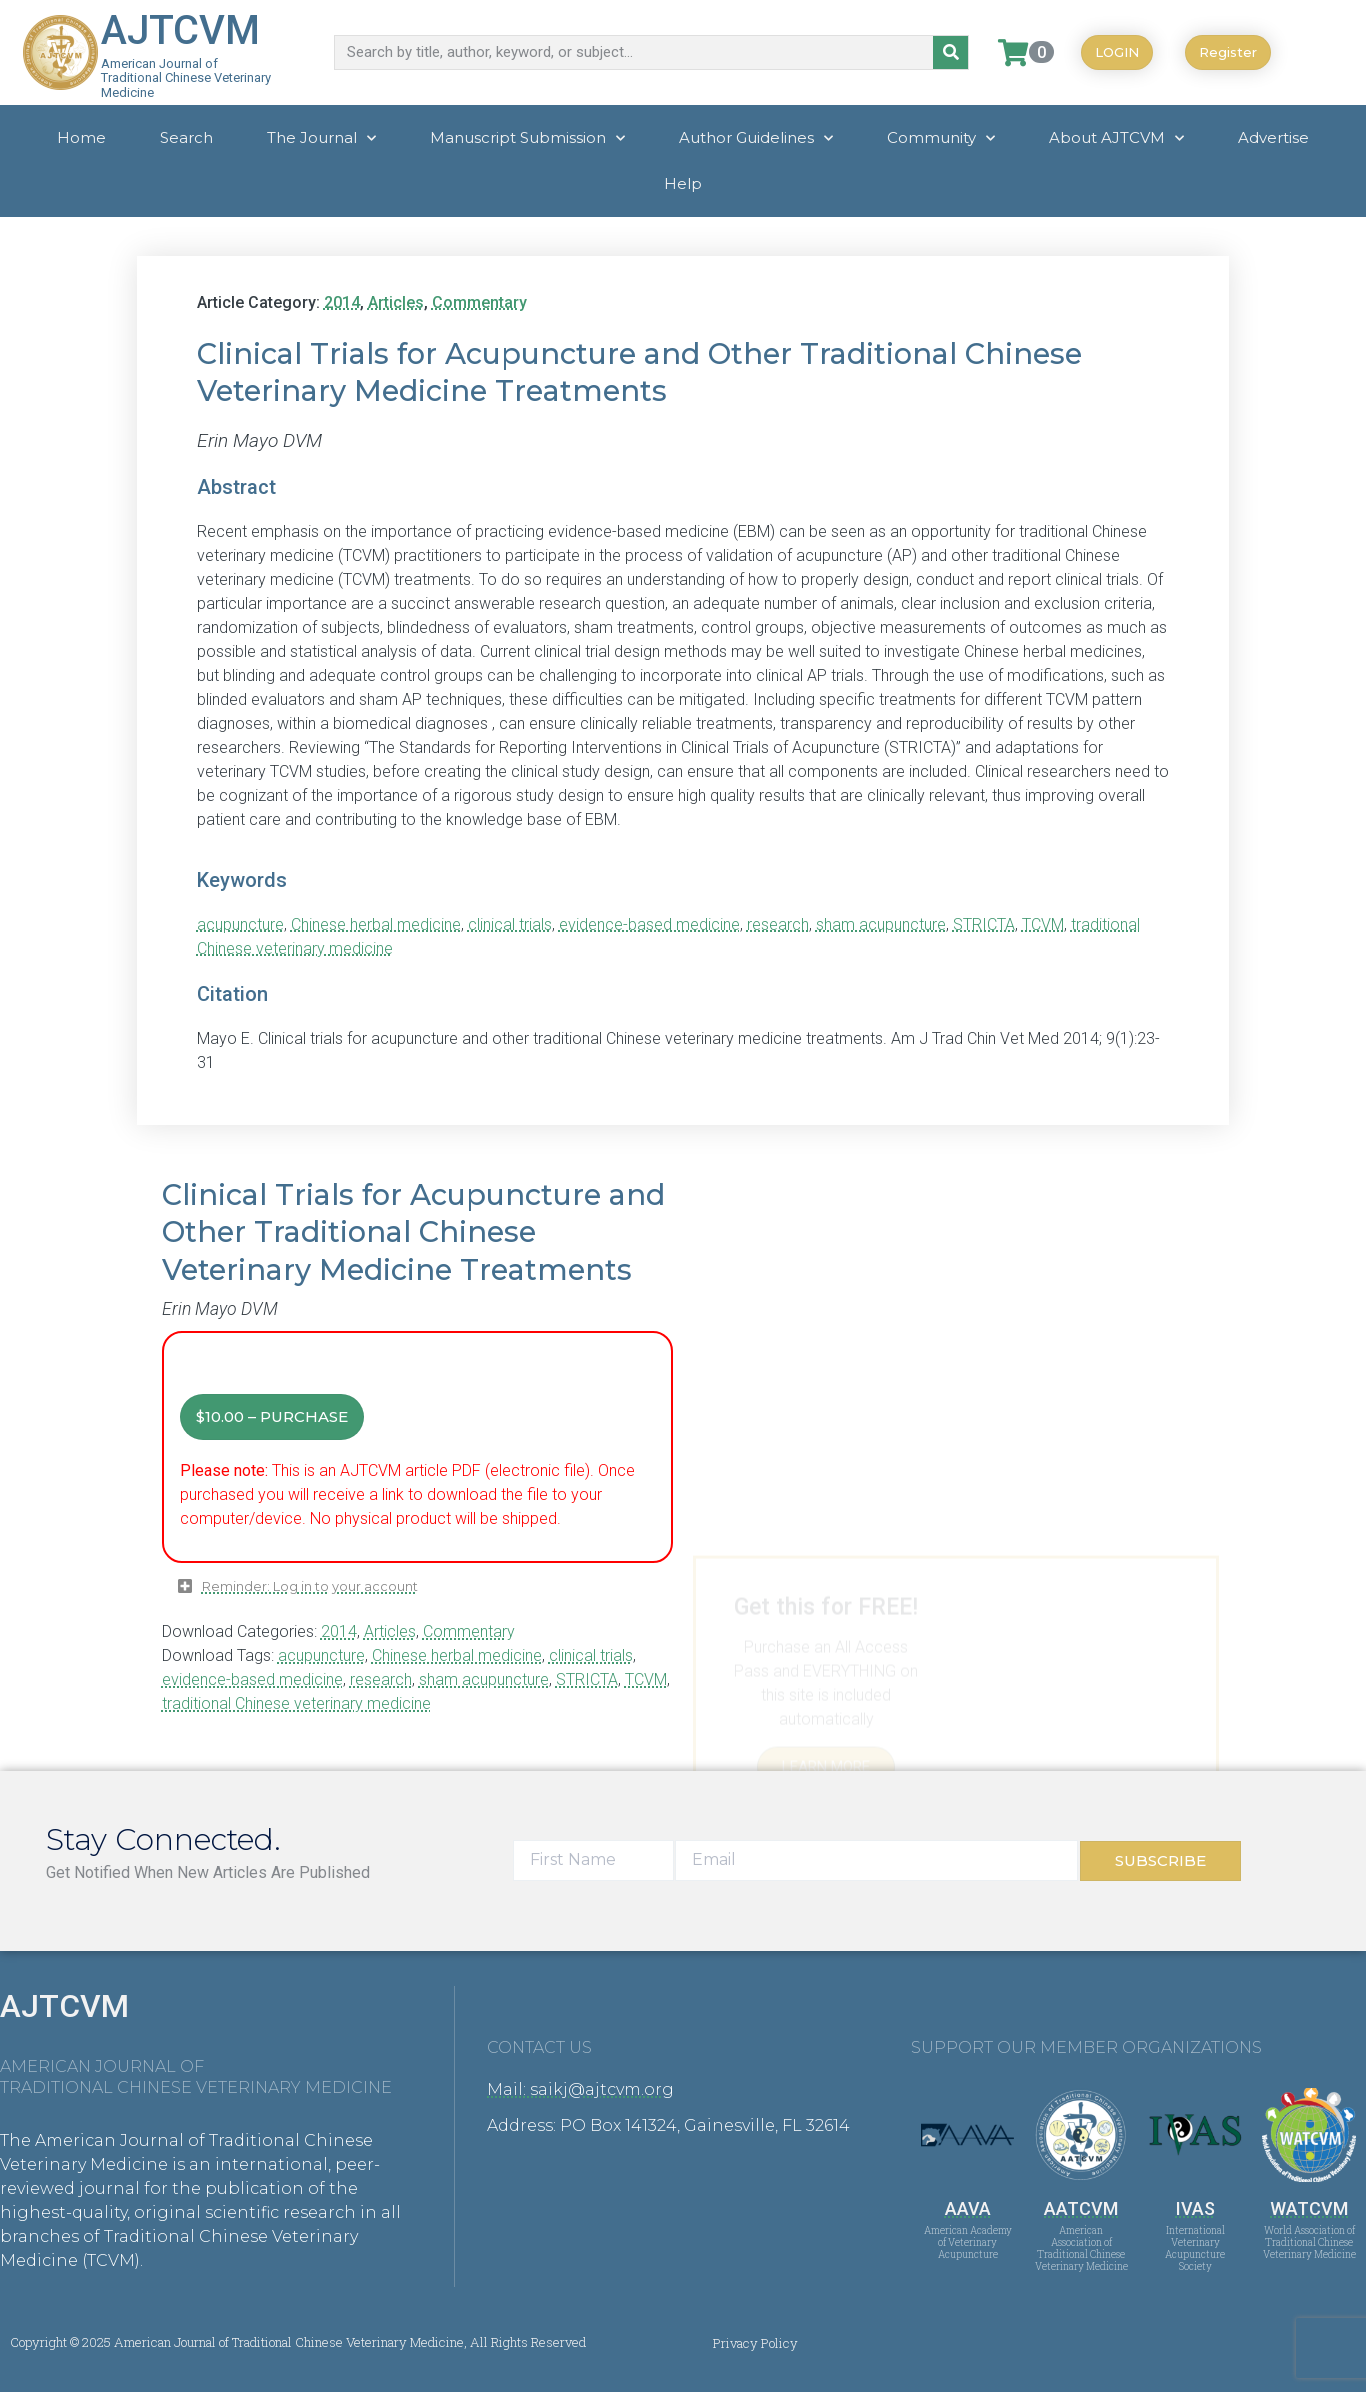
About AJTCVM (1116, 138)
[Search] (950, 52)
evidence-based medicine (649, 924)
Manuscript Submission (527, 138)
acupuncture (240, 924)
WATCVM (1309, 2208)
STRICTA (984, 924)
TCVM (1043, 924)
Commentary (479, 302)
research (778, 924)
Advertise (1273, 137)
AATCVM (1081, 2208)
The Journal (321, 138)
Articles (396, 302)
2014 (342, 302)
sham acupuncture (881, 924)
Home (81, 137)
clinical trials (510, 924)
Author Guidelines (756, 138)
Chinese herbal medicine (376, 924)
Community (941, 138)
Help (683, 183)
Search (186, 137)
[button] (425, 1594)
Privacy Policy (755, 2343)
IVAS (1195, 2208)
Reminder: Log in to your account (310, 1586)
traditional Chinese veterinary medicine (296, 1703)
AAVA (968, 2208)
